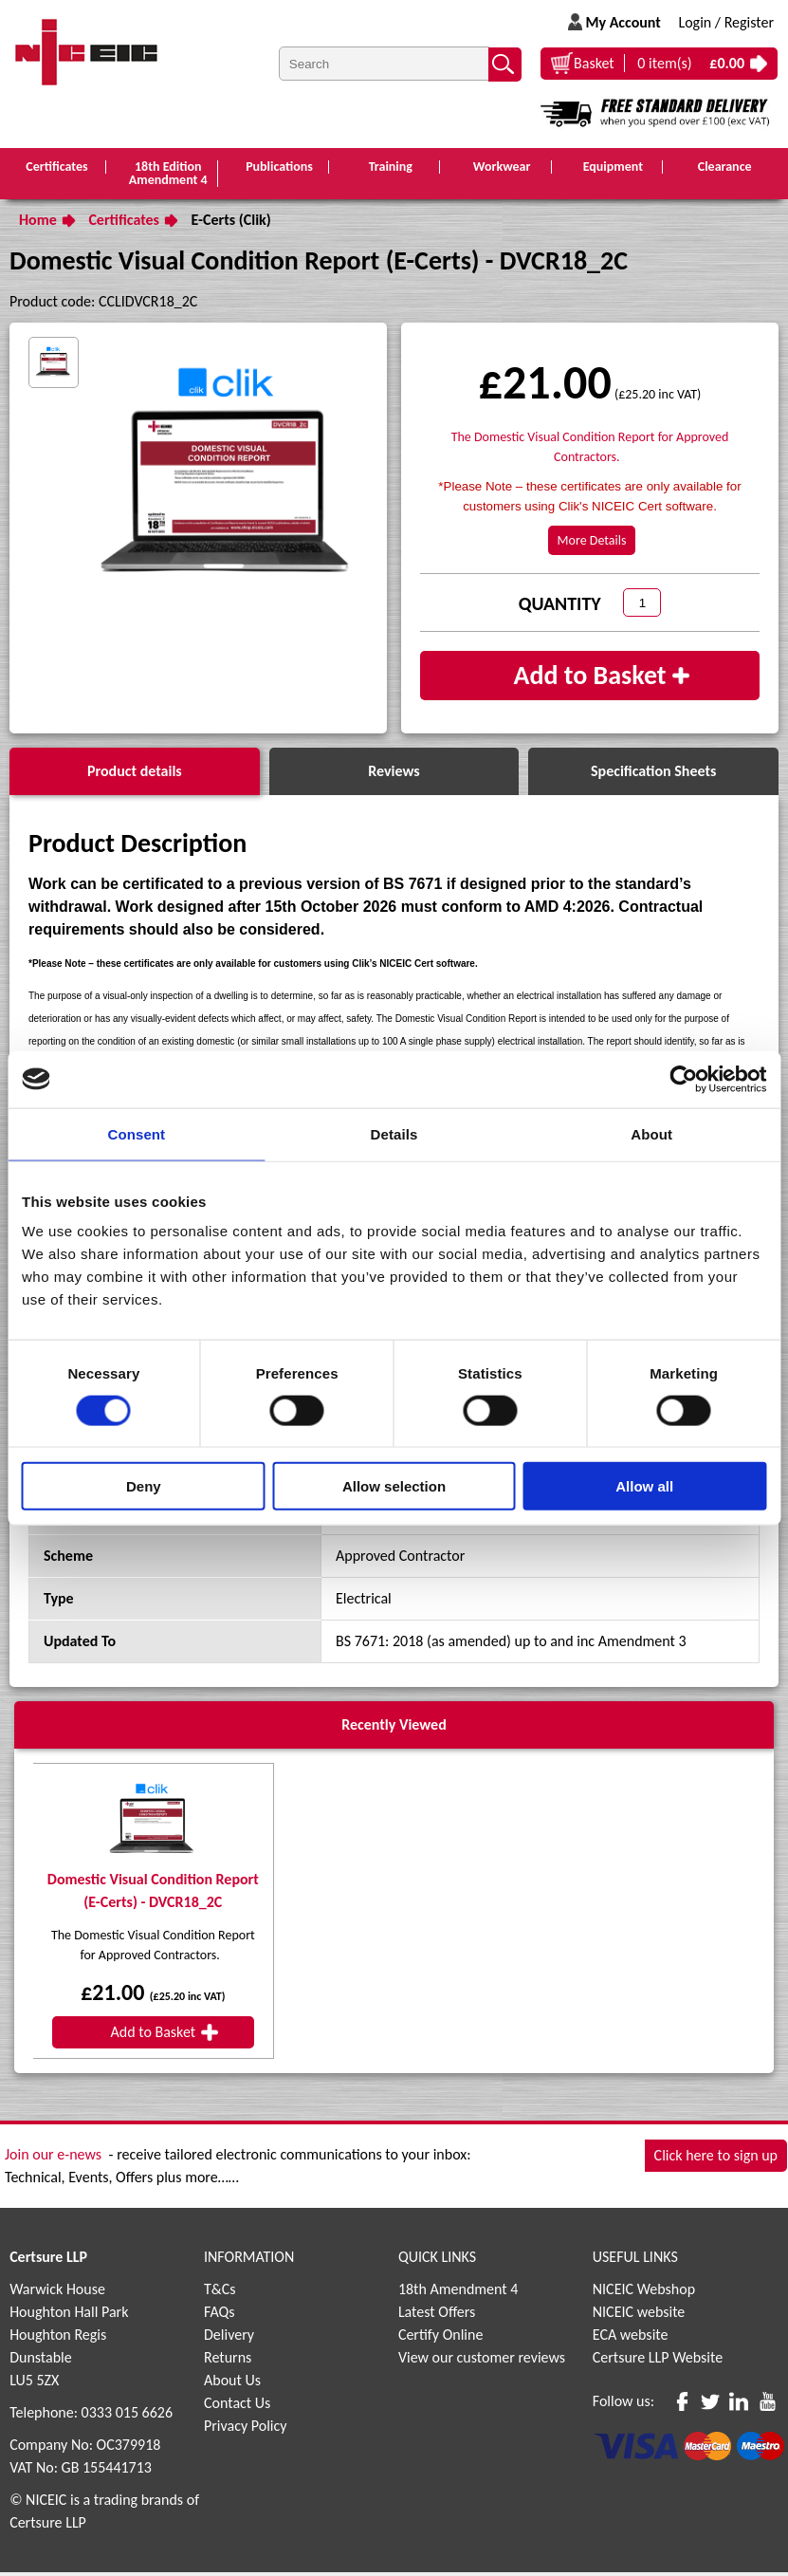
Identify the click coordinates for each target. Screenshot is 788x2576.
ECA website (631, 2338)
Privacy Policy (245, 2429)
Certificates (123, 223)
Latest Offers (437, 2316)
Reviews (393, 775)
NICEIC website (639, 2316)
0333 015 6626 (127, 2416)
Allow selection (394, 1486)
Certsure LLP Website (658, 2361)
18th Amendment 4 (458, 2293)
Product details (134, 775)
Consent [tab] (136, 1133)
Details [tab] (394, 1133)
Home (38, 223)
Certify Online (441, 2338)
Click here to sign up (716, 2160)
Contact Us (237, 2407)
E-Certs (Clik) (231, 223)
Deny (143, 1486)
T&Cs (220, 2293)
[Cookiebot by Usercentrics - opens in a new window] (683, 1079)
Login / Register (726, 22)
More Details (592, 544)
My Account (622, 22)
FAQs (219, 2316)
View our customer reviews (481, 2361)
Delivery (229, 2338)
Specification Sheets (653, 775)
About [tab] (651, 1133)
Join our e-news (53, 2158)
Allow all (644, 1486)
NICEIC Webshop (644, 2293)
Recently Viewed (394, 1728)
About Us (232, 2384)
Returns (227, 2361)
